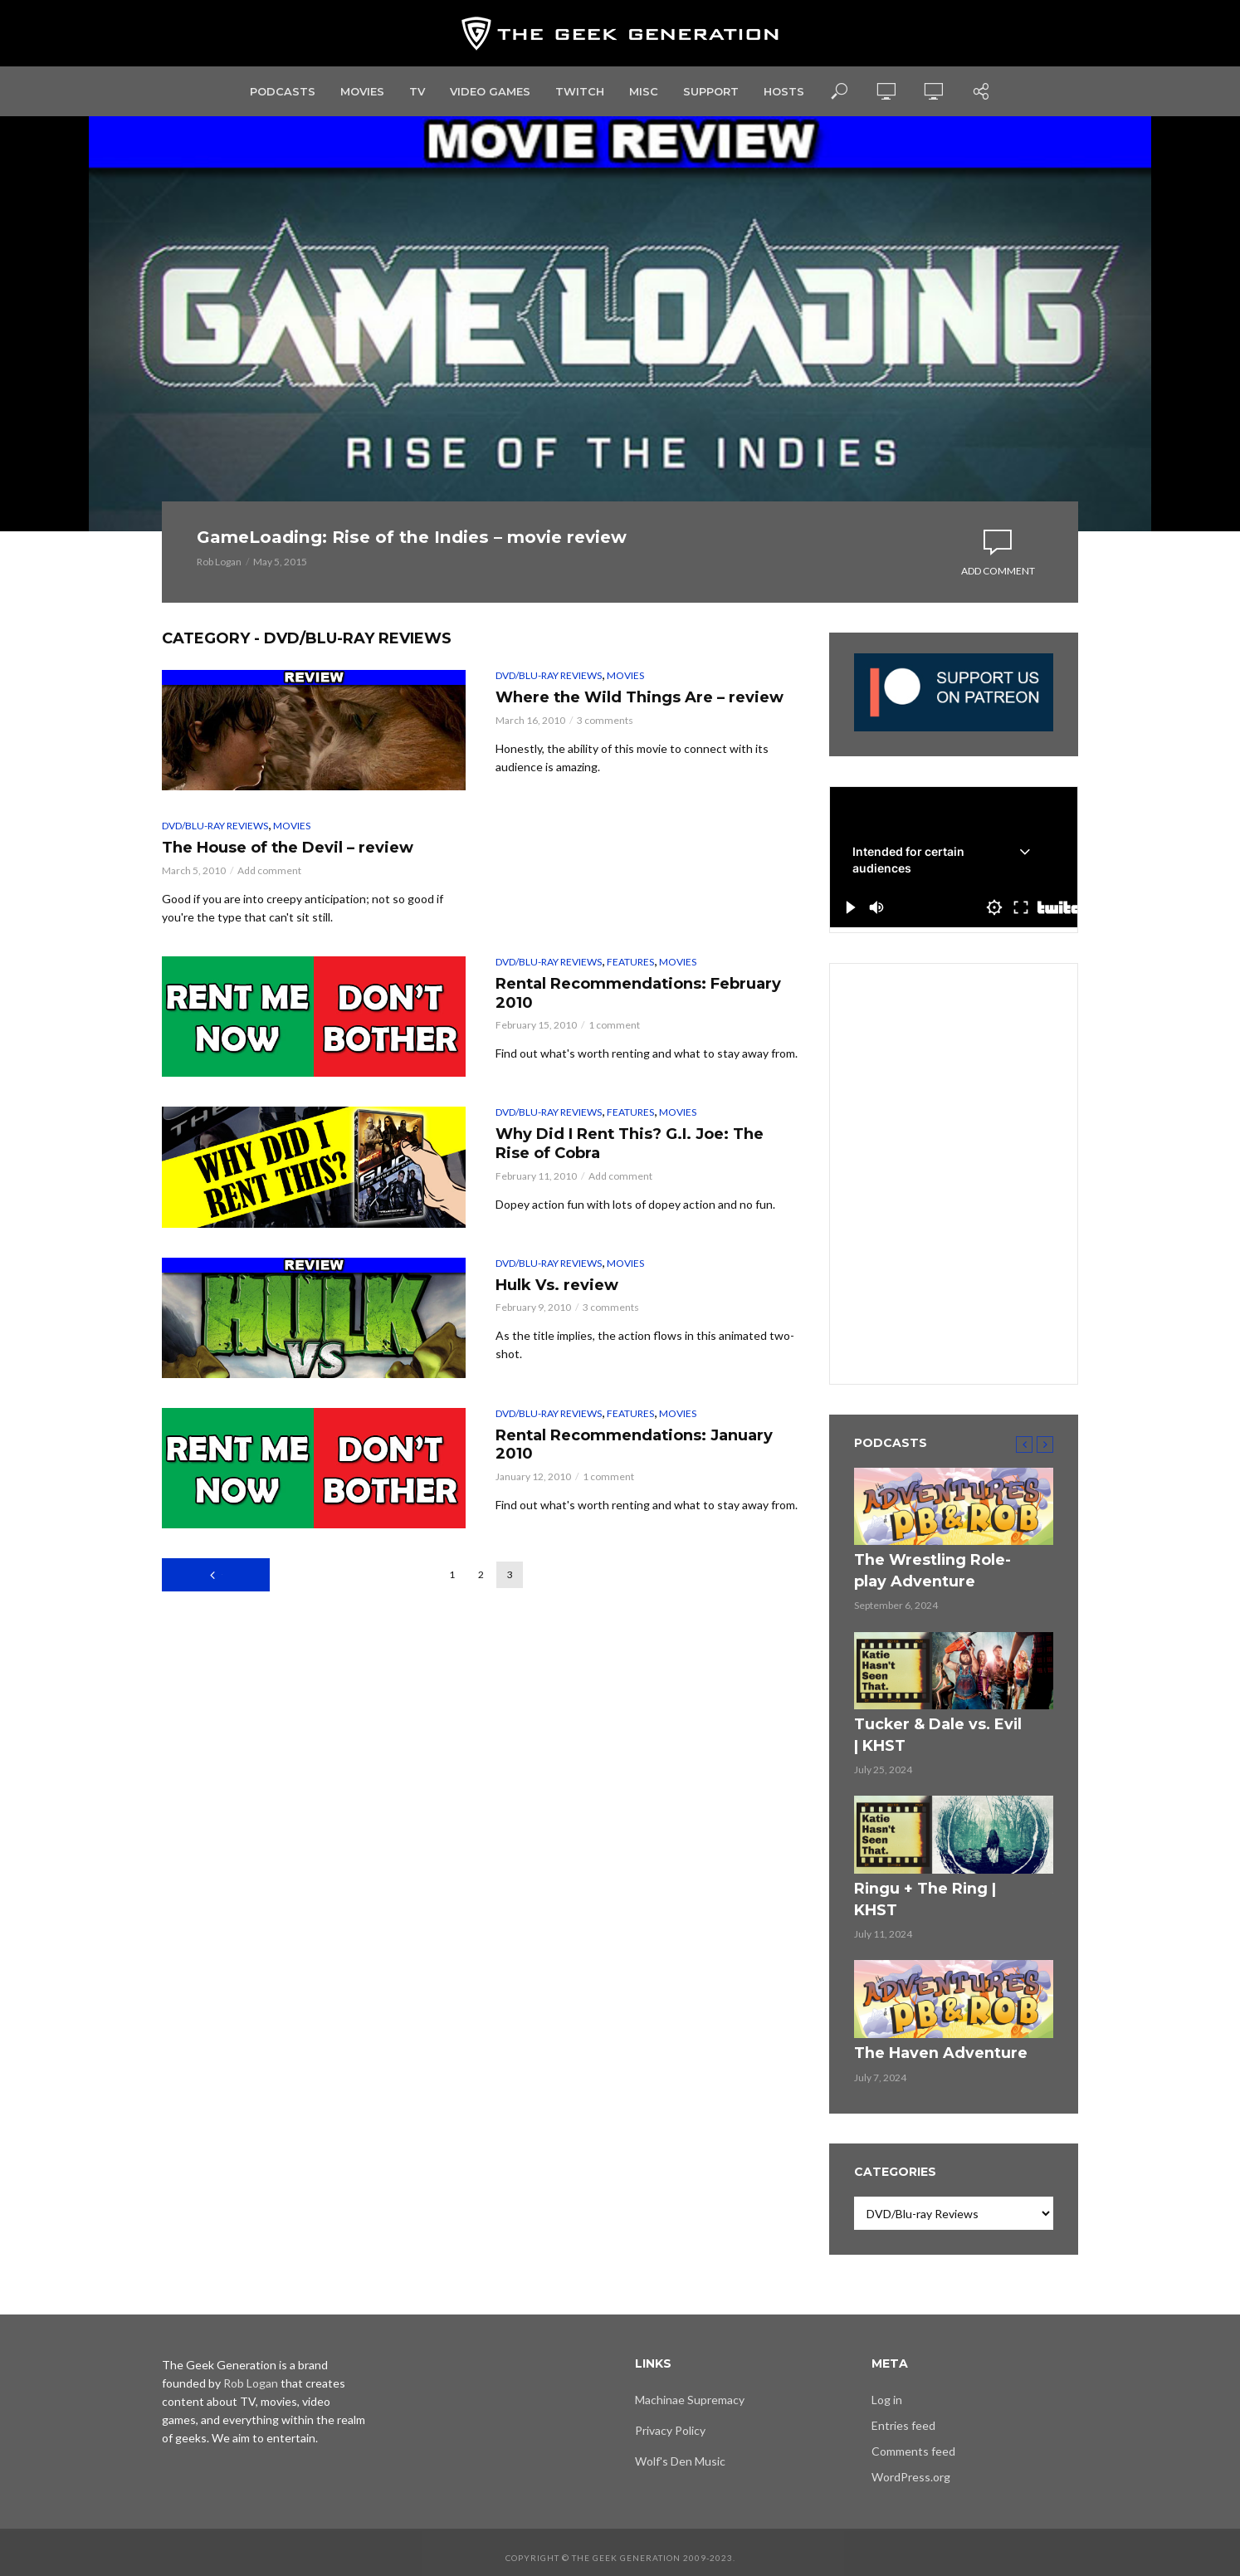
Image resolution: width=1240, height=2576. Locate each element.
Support (711, 91)
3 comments (605, 789)
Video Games (490, 91)
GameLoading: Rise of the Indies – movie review (402, 556)
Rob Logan (219, 600)
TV (417, 91)
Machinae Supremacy (689, 2389)
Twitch (579, 91)
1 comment (614, 1123)
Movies (362, 91)
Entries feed (903, 2414)
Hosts (784, 91)
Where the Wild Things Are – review (642, 750)
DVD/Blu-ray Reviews (549, 713)
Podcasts (282, 91)
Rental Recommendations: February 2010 (637, 1084)
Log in (886, 2389)
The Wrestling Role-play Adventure (931, 1604)
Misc (643, 91)
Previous (222, 1660)
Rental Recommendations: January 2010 (637, 1536)
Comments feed (913, 2440)
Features (630, 1047)
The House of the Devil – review (292, 917)
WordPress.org (910, 2466)
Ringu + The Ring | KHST (930, 1906)
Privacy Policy (670, 2419)
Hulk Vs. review (577, 1373)
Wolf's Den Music (680, 2450)
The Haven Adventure (924, 2044)
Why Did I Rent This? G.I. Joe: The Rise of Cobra (627, 1235)
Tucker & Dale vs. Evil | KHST (924, 1759)
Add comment (998, 590)
